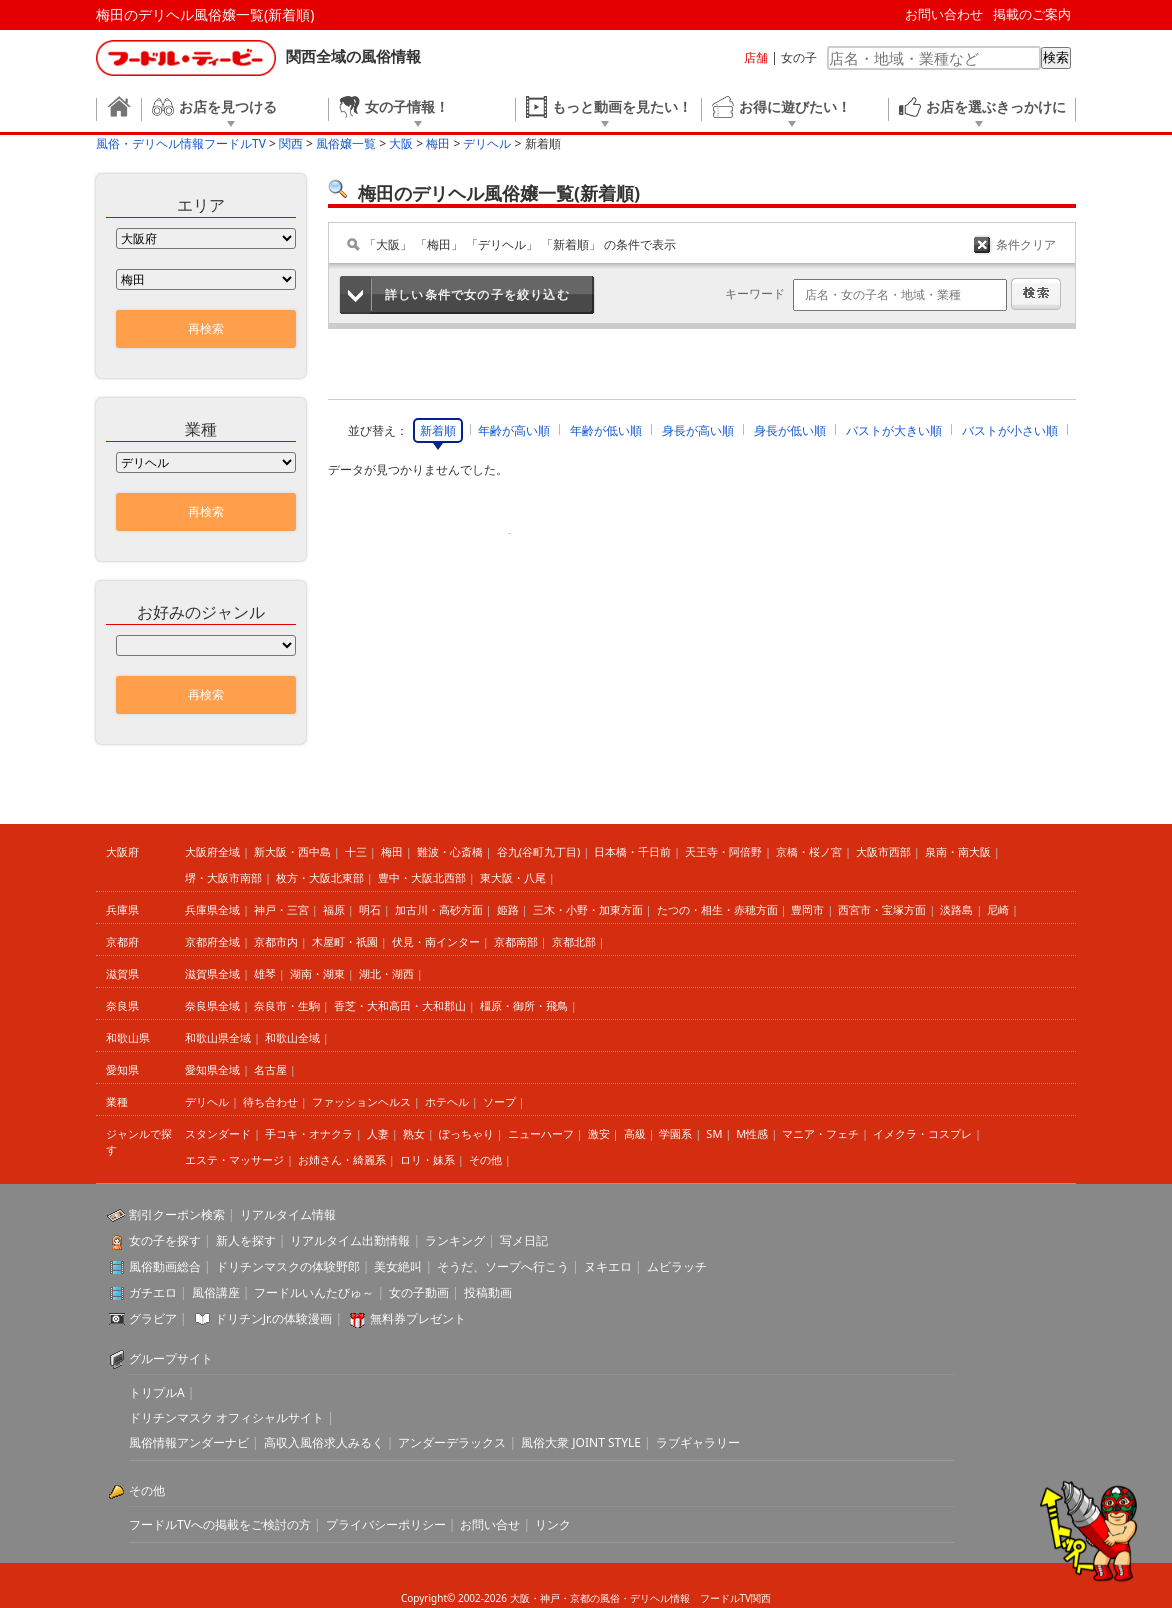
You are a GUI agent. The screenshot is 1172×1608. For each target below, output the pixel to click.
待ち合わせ (270, 1101)
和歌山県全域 (218, 1037)
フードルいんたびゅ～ (314, 1292)
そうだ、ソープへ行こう (503, 1266)
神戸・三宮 (281, 909)
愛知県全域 (212, 1069)
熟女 (414, 1133)
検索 (1056, 57)
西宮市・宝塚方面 (882, 909)
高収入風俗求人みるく (324, 1442)
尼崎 (998, 909)
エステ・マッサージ (234, 1159)
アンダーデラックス (452, 1442)
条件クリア (1026, 244)
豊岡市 (807, 909)
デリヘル (207, 1101)
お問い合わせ (944, 14)
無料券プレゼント (418, 1318)
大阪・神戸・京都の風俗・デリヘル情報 (600, 1598)
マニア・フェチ (820, 1133)
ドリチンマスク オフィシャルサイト (226, 1417)
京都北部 (574, 941)
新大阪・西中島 (292, 851)
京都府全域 (212, 941)
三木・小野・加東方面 (588, 909)
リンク (553, 1524)
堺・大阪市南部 (223, 877)
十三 (356, 851)
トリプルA (157, 1392)
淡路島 (956, 909)
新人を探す (246, 1240)
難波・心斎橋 (450, 851)
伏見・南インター (436, 941)
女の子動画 (419, 1292)
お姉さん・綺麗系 (342, 1159)
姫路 (508, 909)
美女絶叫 (398, 1266)
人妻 (378, 1133)
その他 (485, 1159)
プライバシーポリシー (386, 1524)
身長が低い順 (790, 430)
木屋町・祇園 (345, 941)
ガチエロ (153, 1292)
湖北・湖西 (386, 973)
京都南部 (516, 941)
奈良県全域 (212, 1005)
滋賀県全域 (212, 973)
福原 (334, 909)
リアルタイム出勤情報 (350, 1240)
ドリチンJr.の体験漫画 (274, 1318)
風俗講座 (216, 1292)
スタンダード (218, 1133)
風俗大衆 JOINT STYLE (581, 1442)
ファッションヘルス (361, 1101)
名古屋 (270, 1069)
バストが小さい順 (1010, 430)
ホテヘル (447, 1101)
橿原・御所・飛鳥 (524, 1005)
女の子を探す (165, 1240)
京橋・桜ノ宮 (809, 851)
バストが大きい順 (894, 430)
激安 (599, 1133)
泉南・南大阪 (958, 851)
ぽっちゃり (466, 1133)
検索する (1036, 294)
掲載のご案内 (1032, 14)
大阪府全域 (212, 851)
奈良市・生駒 (287, 1005)
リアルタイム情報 (288, 1214)
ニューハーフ (541, 1133)
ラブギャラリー (698, 1442)
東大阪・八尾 (513, 877)
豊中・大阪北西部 (422, 877)
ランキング (455, 1240)
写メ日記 (524, 1240)
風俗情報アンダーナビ (189, 1442)
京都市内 (276, 941)
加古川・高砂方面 (439, 909)
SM (714, 1133)
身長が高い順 (698, 430)
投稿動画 (488, 1292)
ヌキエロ (608, 1266)
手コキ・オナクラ (309, 1133)
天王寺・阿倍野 (723, 851)
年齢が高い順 (514, 430)
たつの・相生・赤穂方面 (717, 909)
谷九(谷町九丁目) (539, 851)
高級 (635, 1133)
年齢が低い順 (606, 430)
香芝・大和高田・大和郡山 (400, 1005)
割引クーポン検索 (177, 1214)
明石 (370, 909)
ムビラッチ (677, 1266)
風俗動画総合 (165, 1266)
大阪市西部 (883, 851)
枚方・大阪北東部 (320, 877)
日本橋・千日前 (632, 851)
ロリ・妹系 (427, 1159)
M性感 (752, 1133)
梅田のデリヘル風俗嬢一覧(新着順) (205, 14)
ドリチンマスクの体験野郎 (288, 1266)
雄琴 (265, 973)
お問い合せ (490, 1524)
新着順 (438, 430)
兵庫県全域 (212, 909)
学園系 (675, 1133)
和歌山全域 (292, 1037)
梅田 (392, 851)
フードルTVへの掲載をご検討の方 (220, 1524)
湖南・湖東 (317, 973)
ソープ (499, 1101)
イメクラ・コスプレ (922, 1133)
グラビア (153, 1318)
